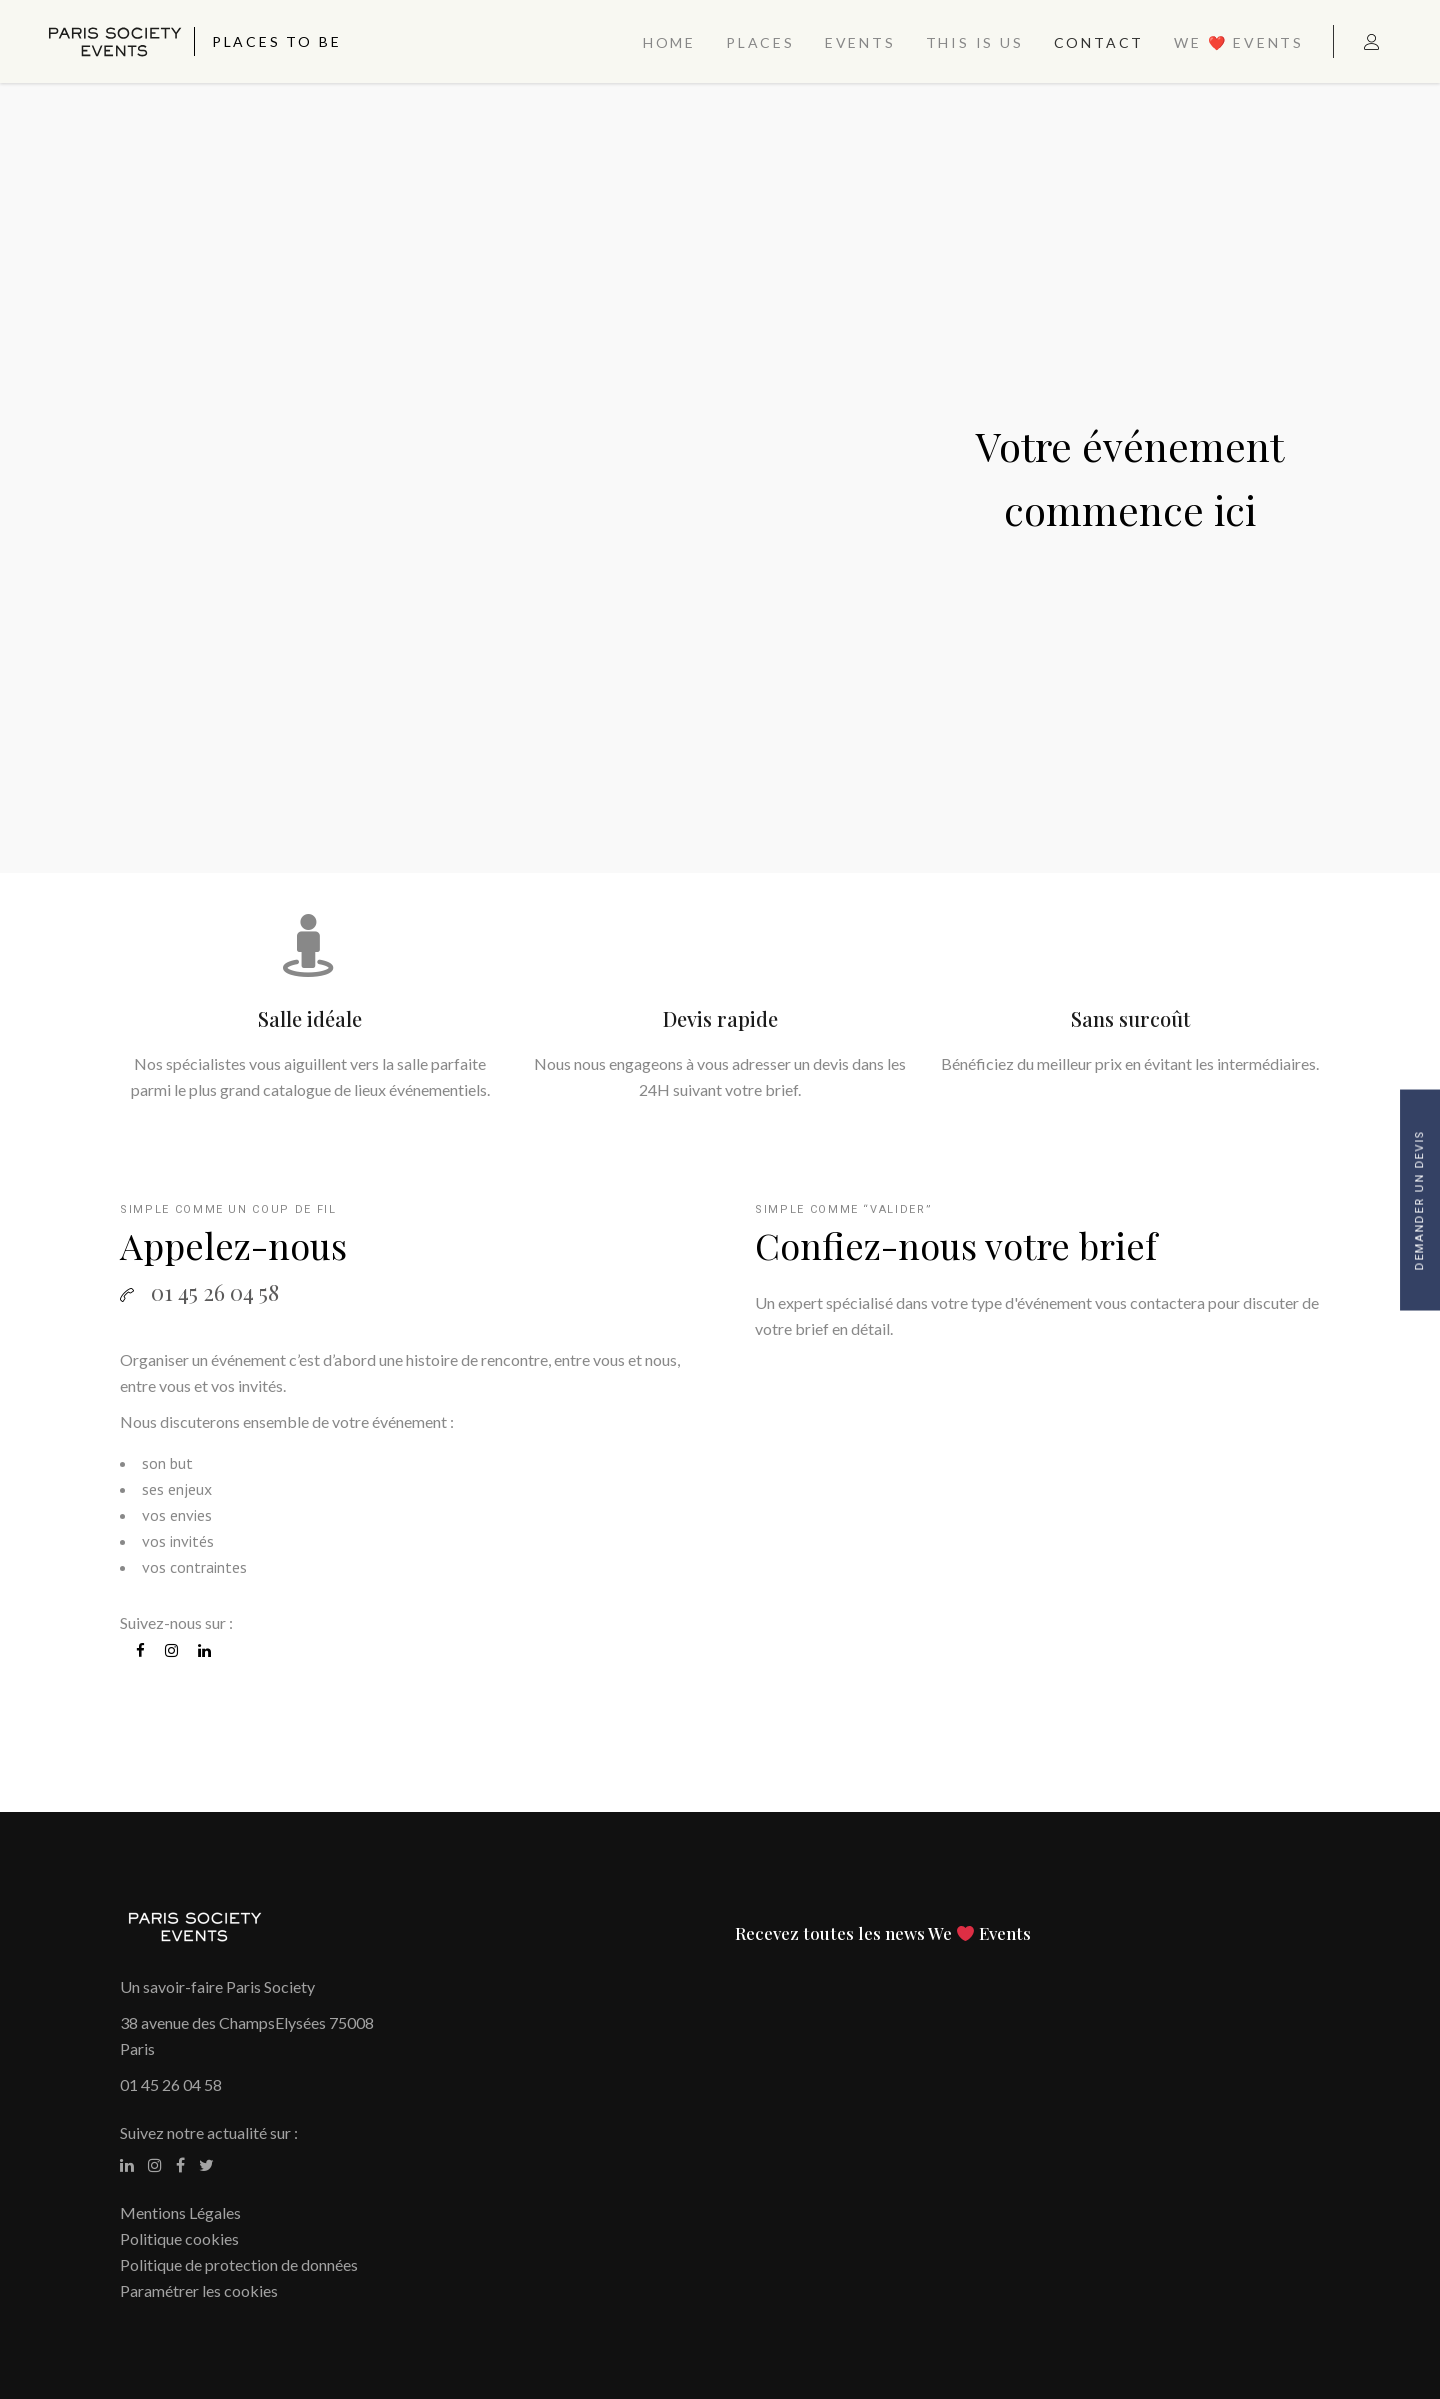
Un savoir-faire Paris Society (217, 1986)
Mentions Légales (180, 2212)
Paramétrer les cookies (199, 2290)
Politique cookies (179, 2238)
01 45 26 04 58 (171, 2084)
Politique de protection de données (239, 2264)
